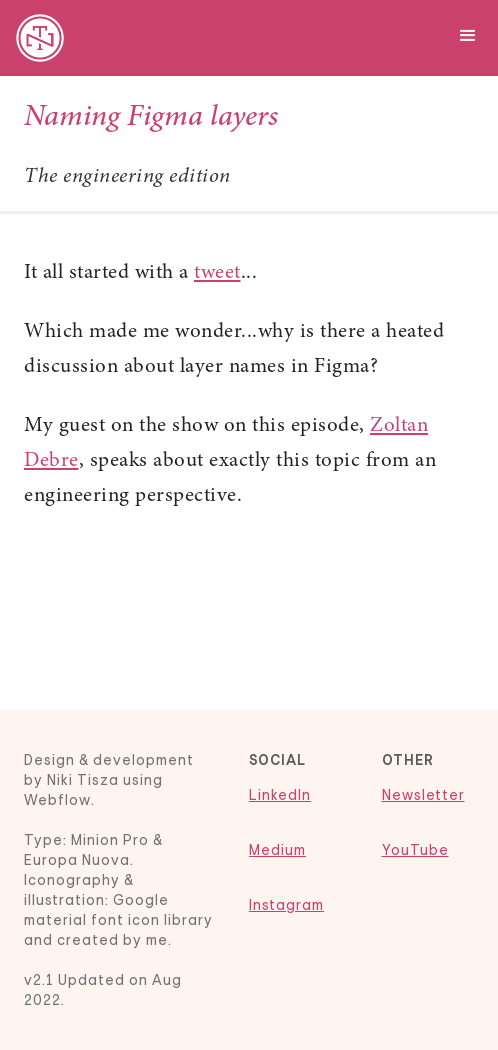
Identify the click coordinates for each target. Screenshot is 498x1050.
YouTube (415, 850)
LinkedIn (280, 795)
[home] (35, 38)
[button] (468, 33)
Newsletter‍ (423, 795)
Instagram (286, 905)
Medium (277, 850)
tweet (217, 273)
